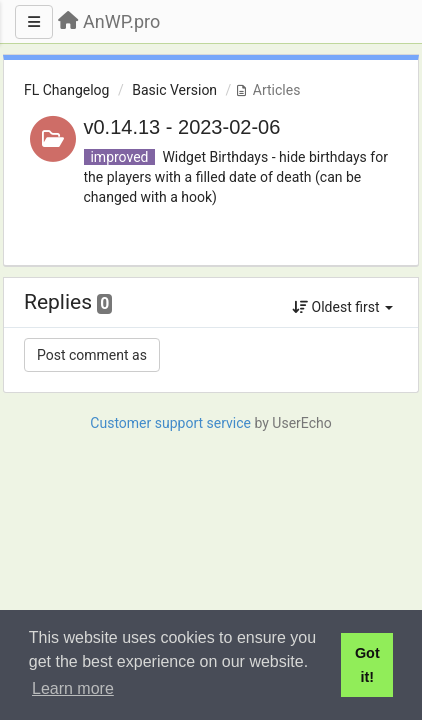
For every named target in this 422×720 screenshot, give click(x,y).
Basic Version (174, 90)
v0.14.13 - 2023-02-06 (182, 127)
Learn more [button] (73, 688)
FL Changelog (66, 90)
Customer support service (170, 423)
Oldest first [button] (342, 307)
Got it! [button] (367, 665)
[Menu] (34, 22)
